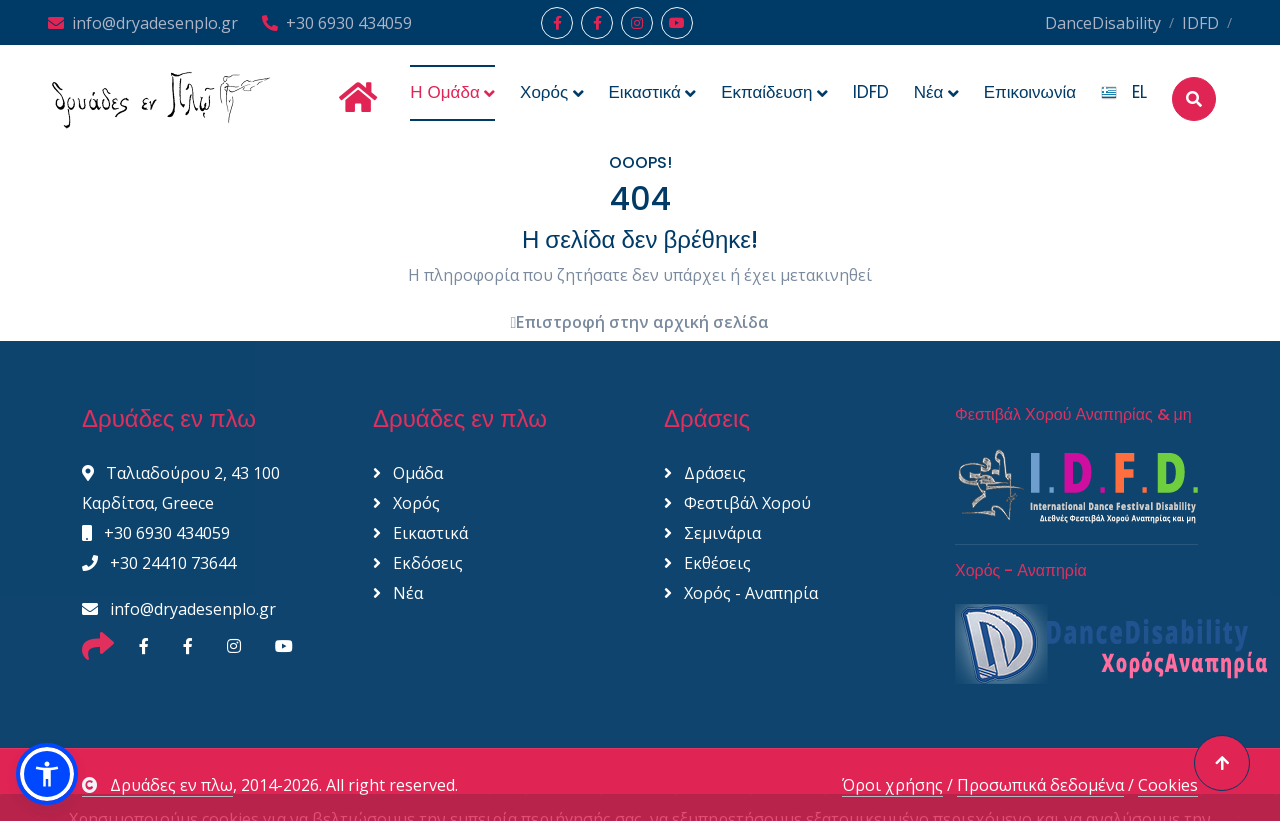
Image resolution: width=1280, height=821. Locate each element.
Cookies (1168, 785)
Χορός (406, 503)
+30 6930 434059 (337, 23)
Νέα (398, 593)
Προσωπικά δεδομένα (1040, 785)
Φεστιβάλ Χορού (737, 503)
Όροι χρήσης (892, 785)
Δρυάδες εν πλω (157, 785)
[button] (47, 774)
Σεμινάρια (712, 533)
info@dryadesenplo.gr (143, 23)
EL (1124, 92)
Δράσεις (705, 473)
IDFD (1200, 23)
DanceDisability (1103, 23)
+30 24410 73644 (159, 563)
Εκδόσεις (418, 563)
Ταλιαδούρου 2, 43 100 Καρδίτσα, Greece (181, 488)
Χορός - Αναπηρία (741, 593)
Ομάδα (408, 473)
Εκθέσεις (707, 563)
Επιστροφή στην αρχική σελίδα (640, 322)
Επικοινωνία (1030, 92)
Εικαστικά (420, 533)
